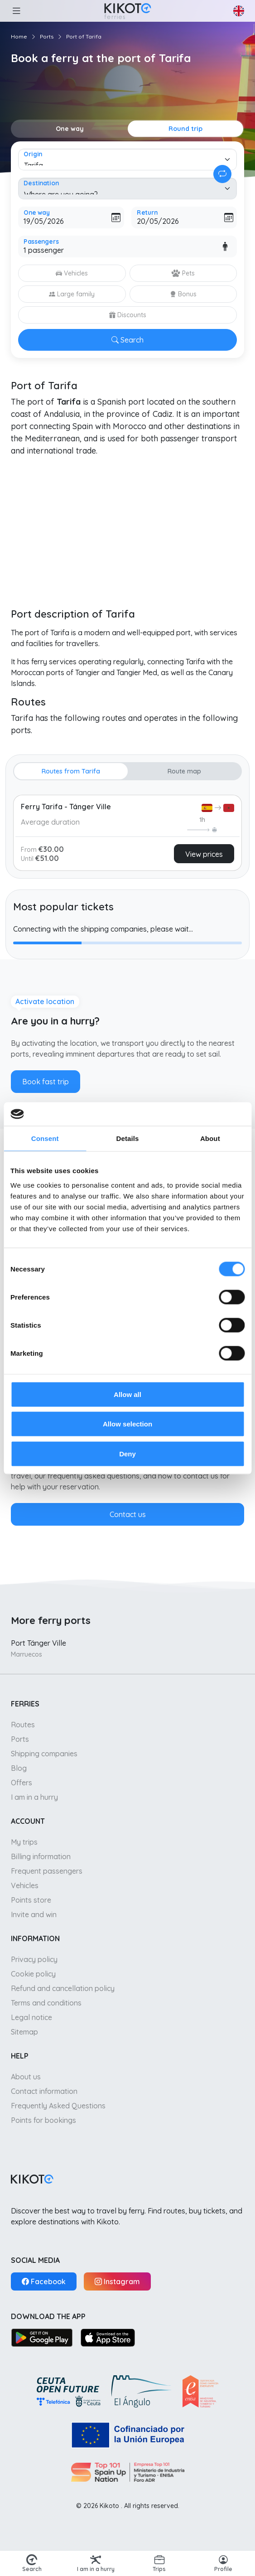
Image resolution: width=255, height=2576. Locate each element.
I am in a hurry (34, 1797)
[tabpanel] (127, 831)
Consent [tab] (45, 1138)
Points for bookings (43, 2120)
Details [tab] (127, 1138)
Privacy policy (34, 1959)
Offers (21, 1782)
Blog (19, 1768)
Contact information (44, 2091)
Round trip (185, 129)
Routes (23, 1724)
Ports (46, 36)
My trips (24, 1841)
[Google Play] (42, 2337)
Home (19, 36)
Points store (31, 1899)
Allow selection (127, 1424)
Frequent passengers (46, 1870)
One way (70, 129)
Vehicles (24, 1885)
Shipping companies (44, 1753)
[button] (16, 11)
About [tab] (210, 1138)
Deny (127, 1453)
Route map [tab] (184, 771)
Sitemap (24, 2031)
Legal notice (31, 2017)
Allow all (127, 1394)
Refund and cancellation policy (63, 1988)
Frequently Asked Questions (58, 2105)
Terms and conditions (46, 2002)
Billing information (41, 1856)
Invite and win (34, 1914)
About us (26, 2076)
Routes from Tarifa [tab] (71, 771)
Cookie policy (33, 1973)
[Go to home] (127, 11)
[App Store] (107, 2337)
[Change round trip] (222, 174)
